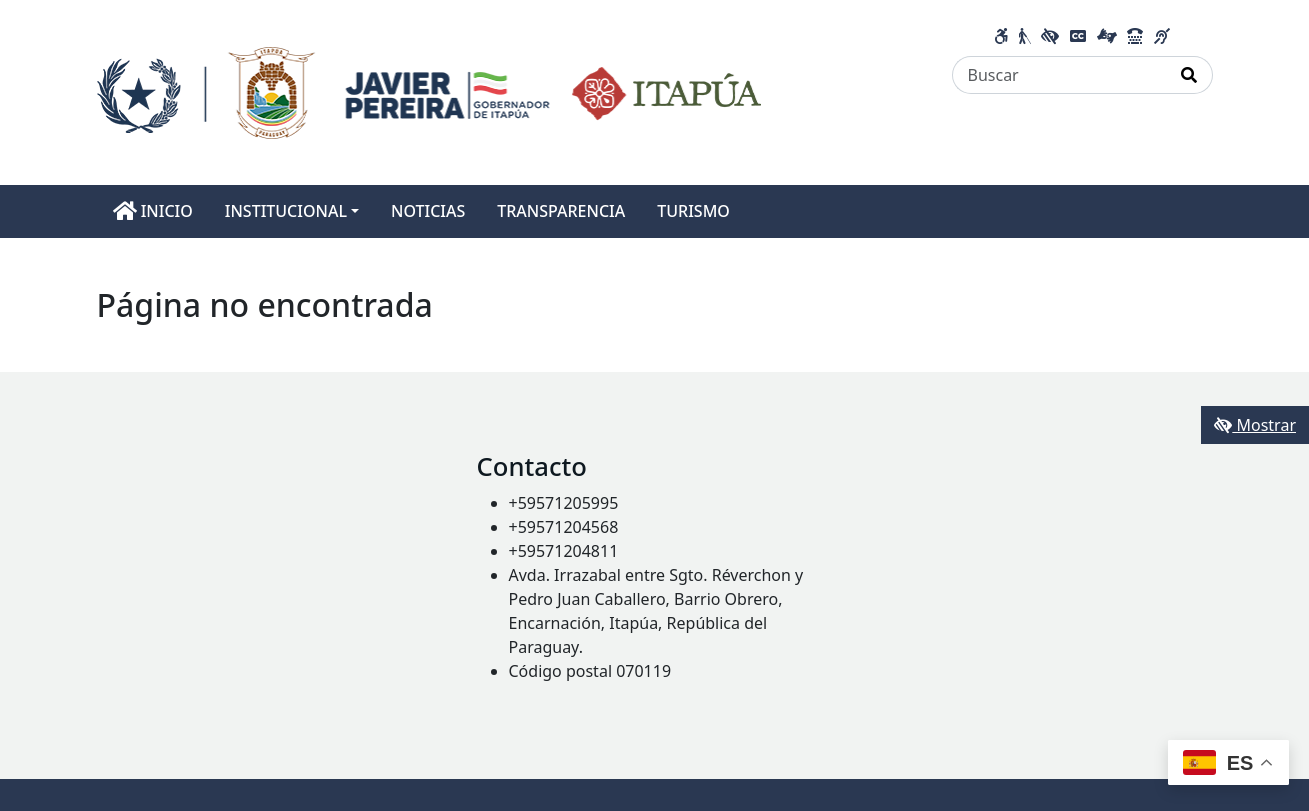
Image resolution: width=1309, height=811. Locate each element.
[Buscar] (1059, 75)
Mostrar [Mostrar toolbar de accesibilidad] (1255, 425)
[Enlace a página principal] (429, 91)
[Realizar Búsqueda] (1189, 75)
